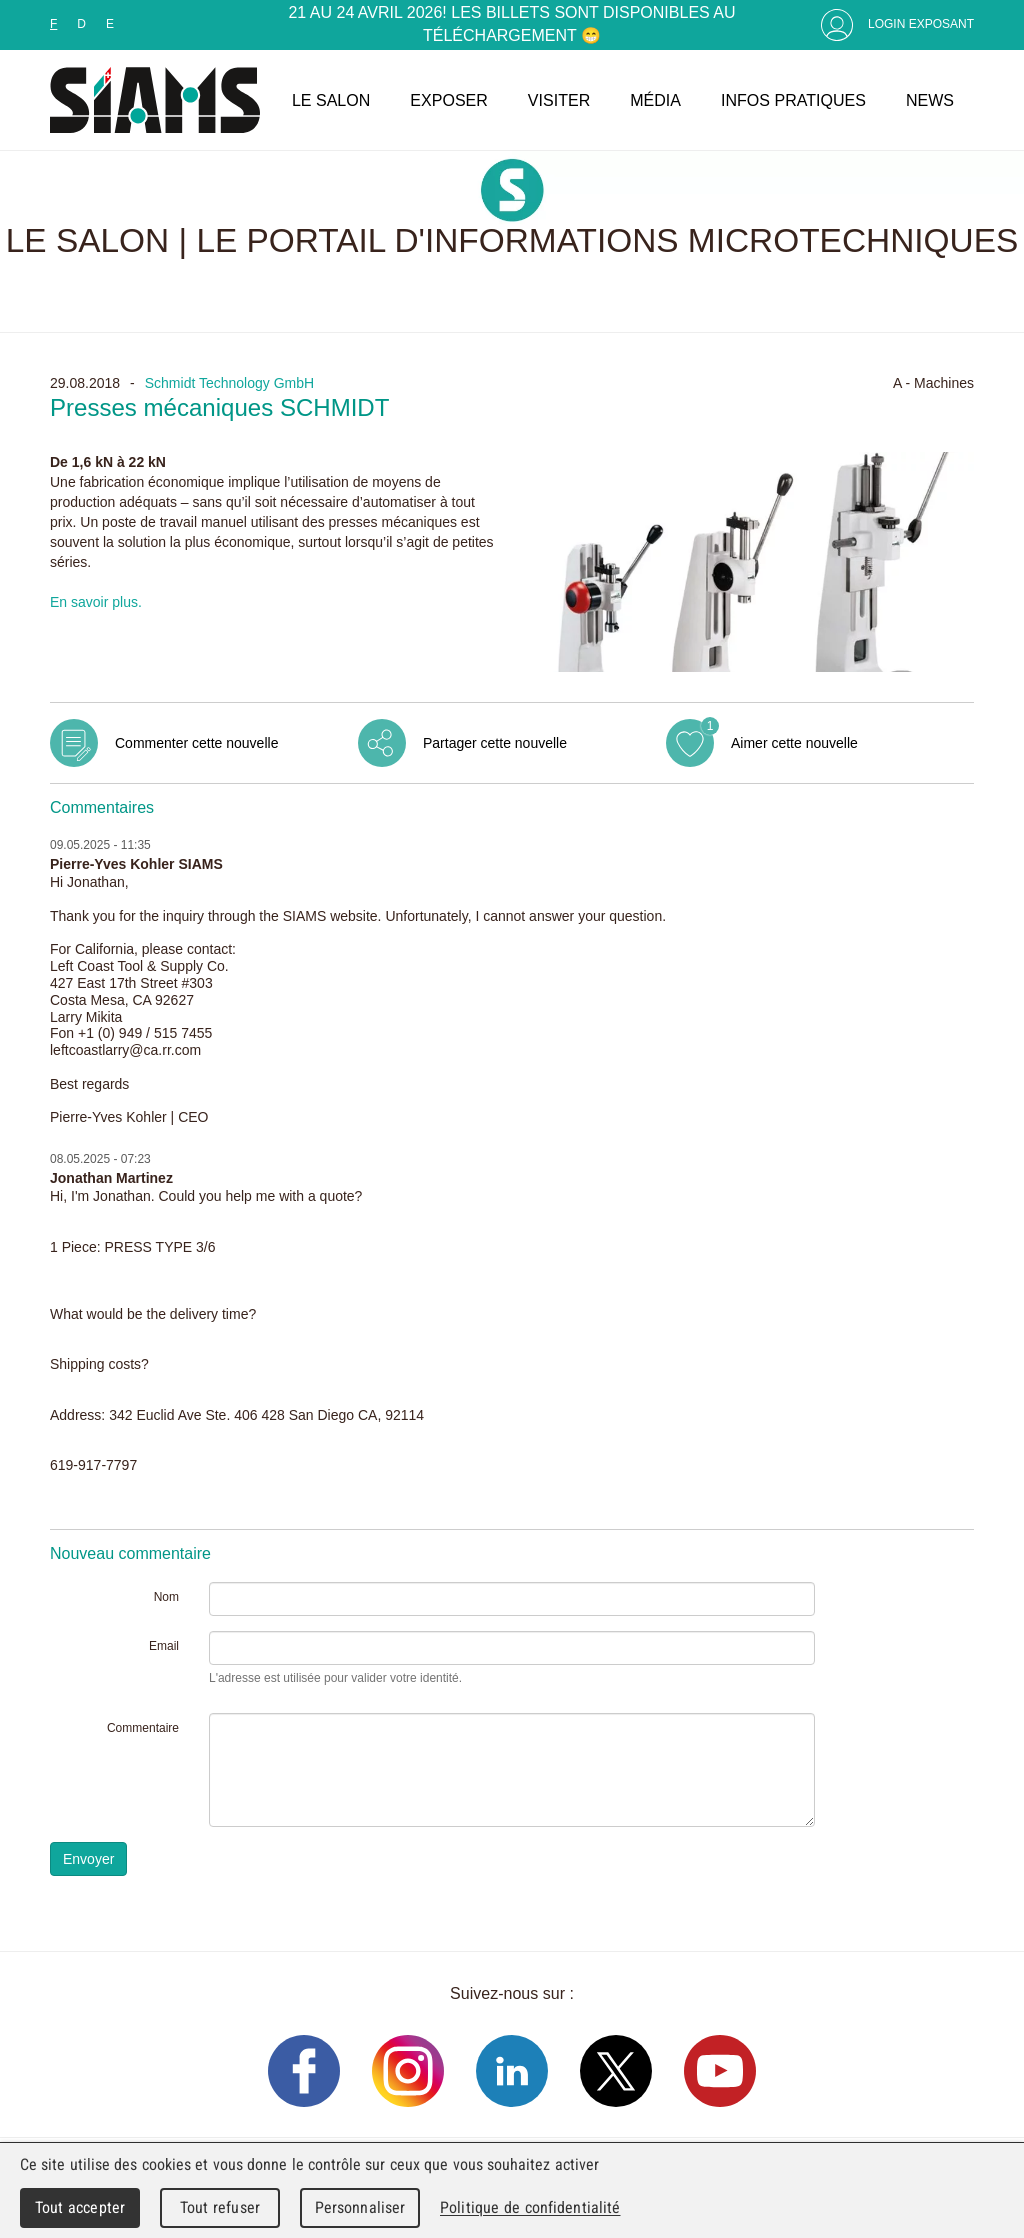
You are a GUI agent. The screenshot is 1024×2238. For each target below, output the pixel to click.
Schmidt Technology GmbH (229, 383)
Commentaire (143, 1728)
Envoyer (88, 1859)
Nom (166, 1597)
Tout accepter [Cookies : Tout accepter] (80, 2207)
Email (164, 1646)
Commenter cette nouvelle (196, 743)
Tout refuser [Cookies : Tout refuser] (220, 2207)
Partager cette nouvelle (495, 743)
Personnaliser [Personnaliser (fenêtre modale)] (360, 2207)
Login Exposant (921, 24)
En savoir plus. (96, 602)
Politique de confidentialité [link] (530, 2207)
